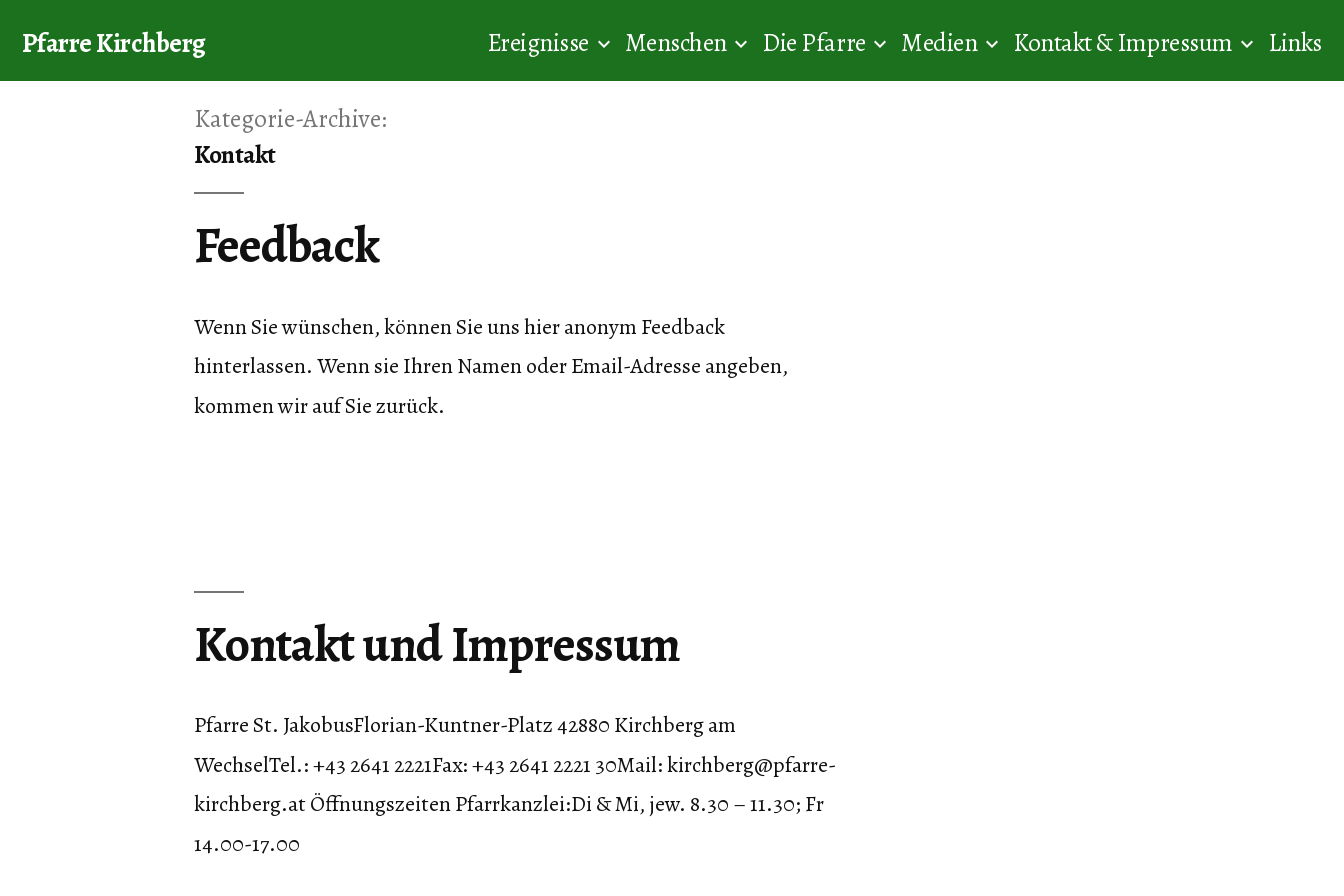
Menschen (676, 43)
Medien (939, 43)
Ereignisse (538, 43)
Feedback (286, 245)
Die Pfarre (813, 43)
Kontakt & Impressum (1123, 43)
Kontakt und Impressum (436, 644)
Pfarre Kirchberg (114, 43)
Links (1295, 43)
